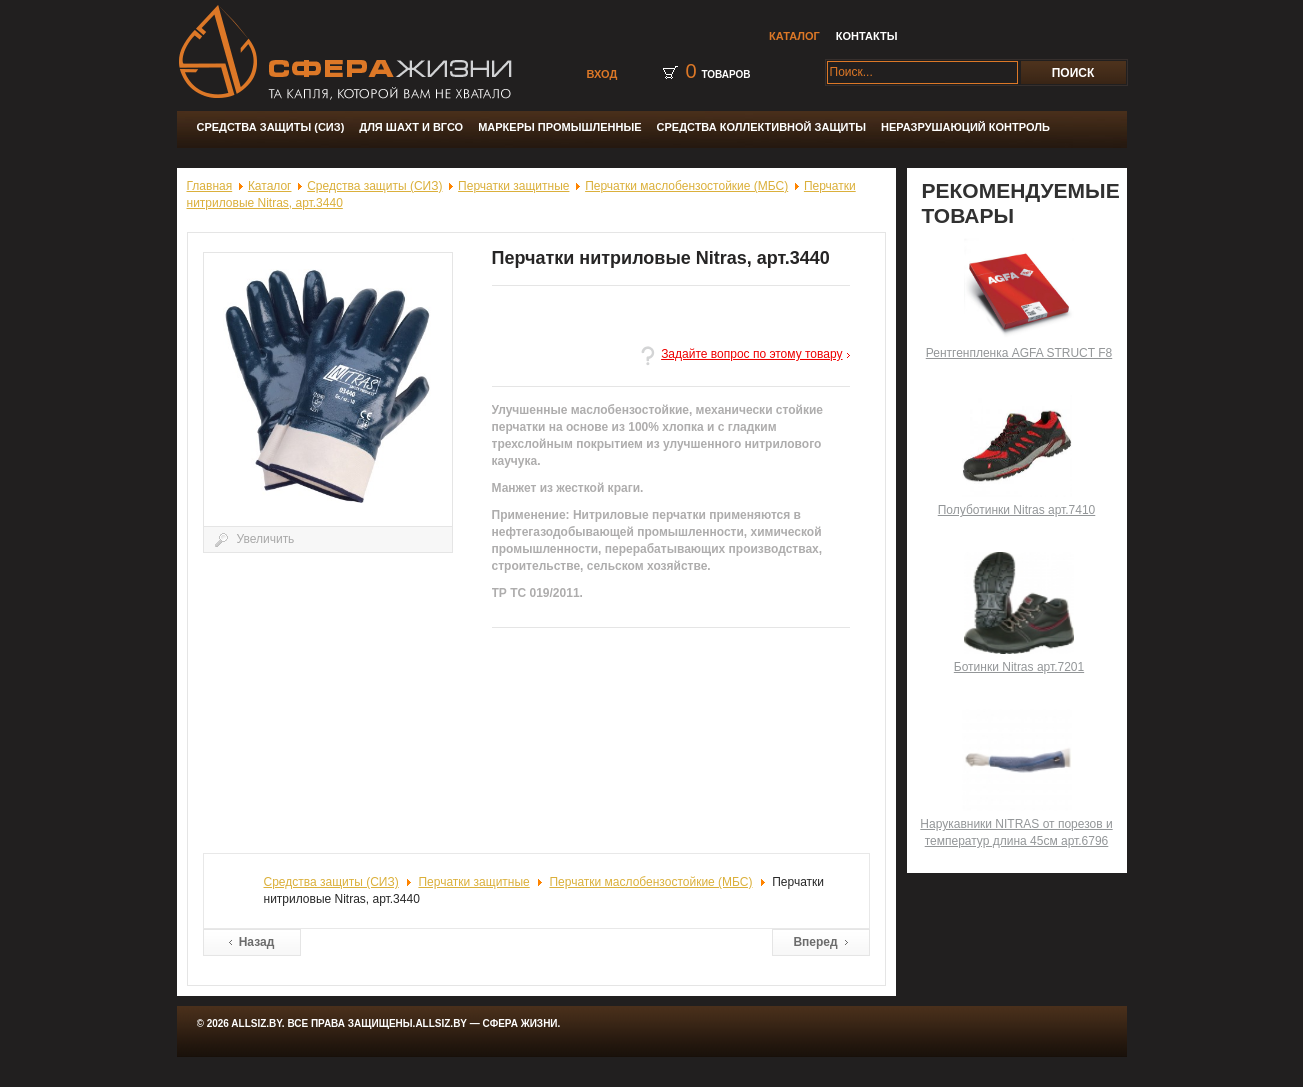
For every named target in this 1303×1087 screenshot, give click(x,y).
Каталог (270, 186)
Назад (257, 942)
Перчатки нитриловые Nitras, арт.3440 (661, 258)
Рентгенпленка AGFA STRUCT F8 (1019, 353)
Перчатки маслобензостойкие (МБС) (686, 186)
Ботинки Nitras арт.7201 (1019, 667)
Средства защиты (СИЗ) (374, 186)
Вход (602, 74)
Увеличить (335, 407)
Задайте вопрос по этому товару (751, 354)
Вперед (815, 942)
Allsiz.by (442, 1023)
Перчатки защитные (513, 186)
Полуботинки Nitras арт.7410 (1017, 510)
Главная (210, 186)
